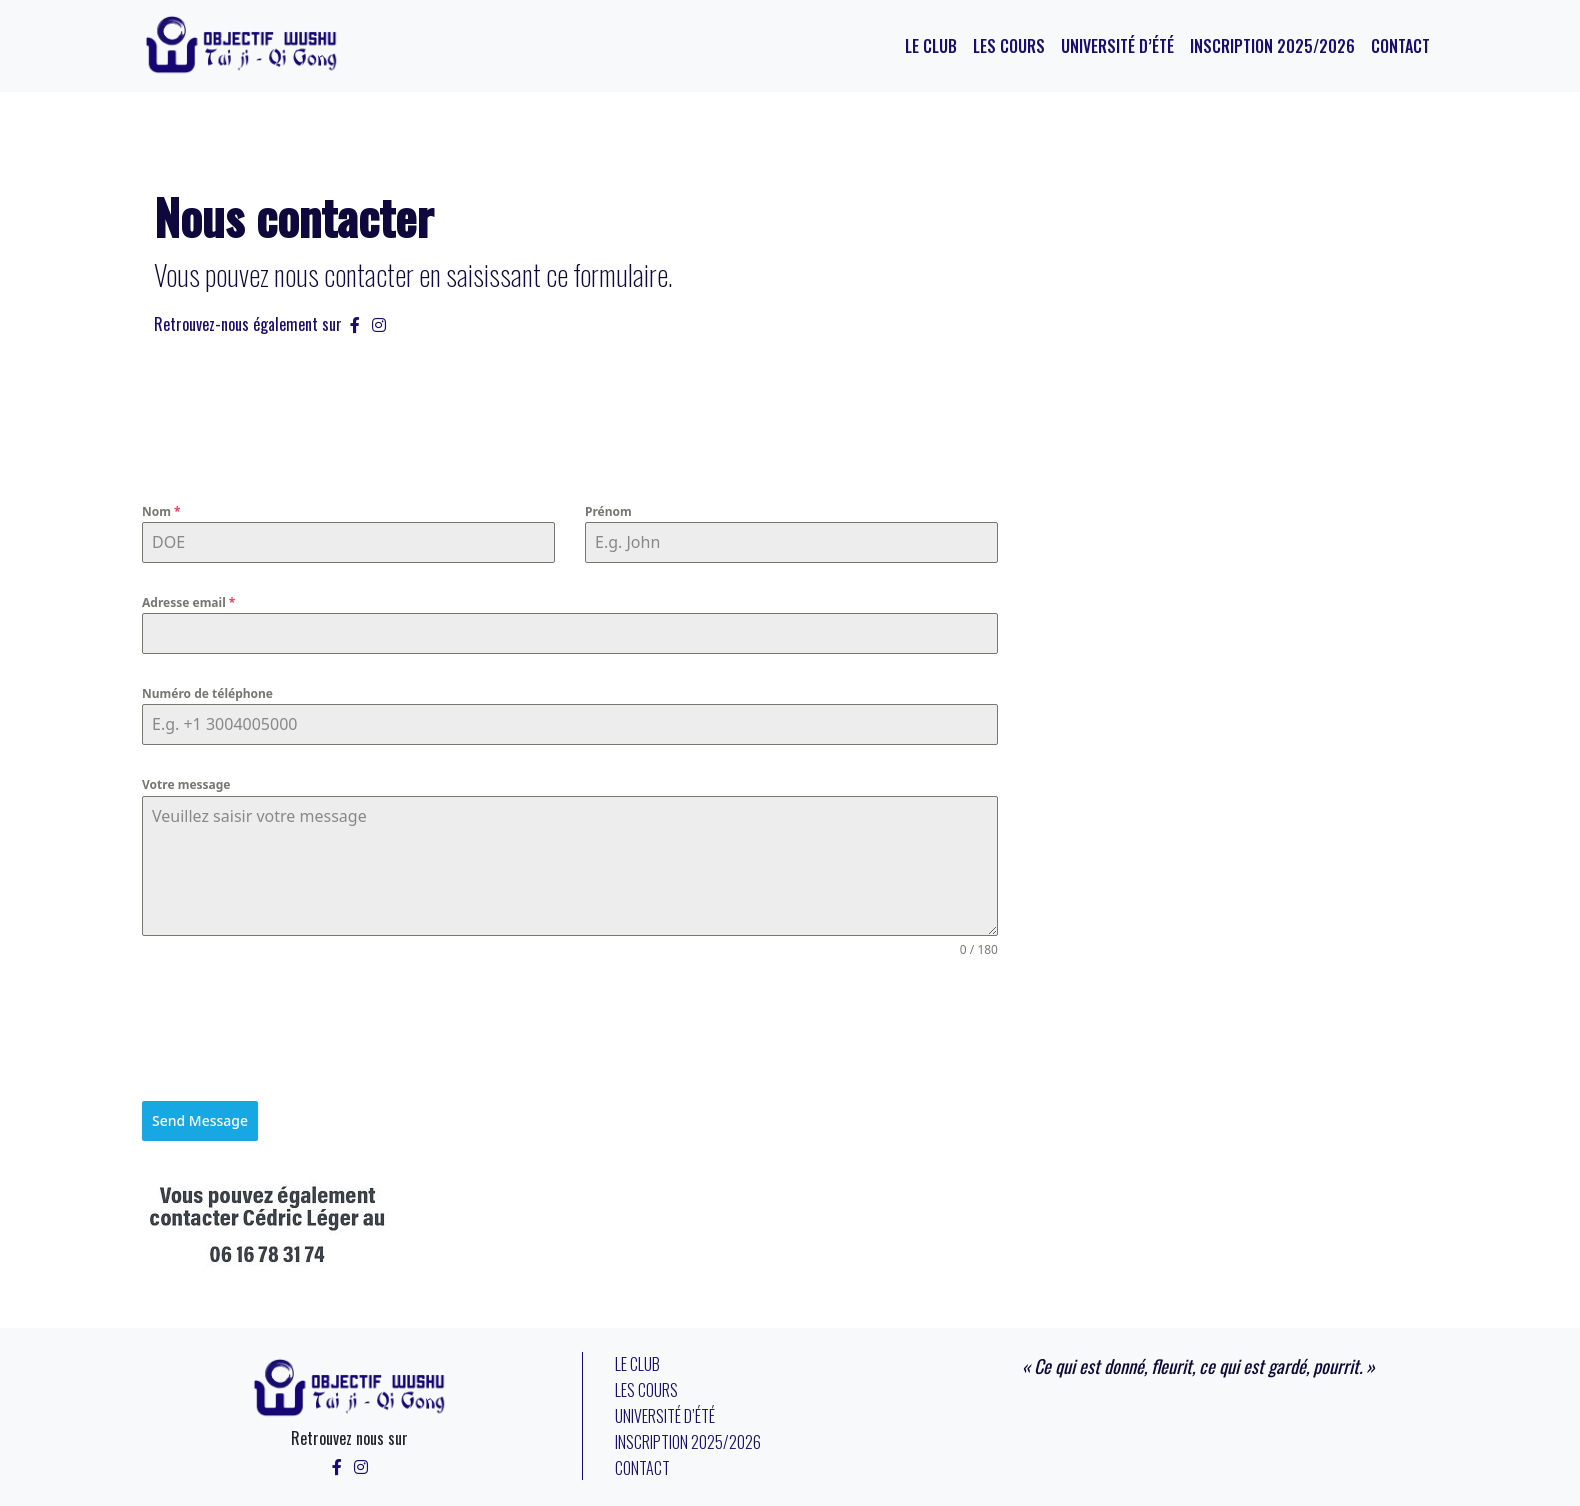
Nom (161, 511)
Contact (1400, 46)
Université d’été (1117, 46)
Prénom (608, 511)
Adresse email (188, 602)
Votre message (186, 784)
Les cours (1009, 46)
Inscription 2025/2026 (1272, 46)
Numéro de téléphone (207, 693)
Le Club (931, 46)
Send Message (200, 1120)
